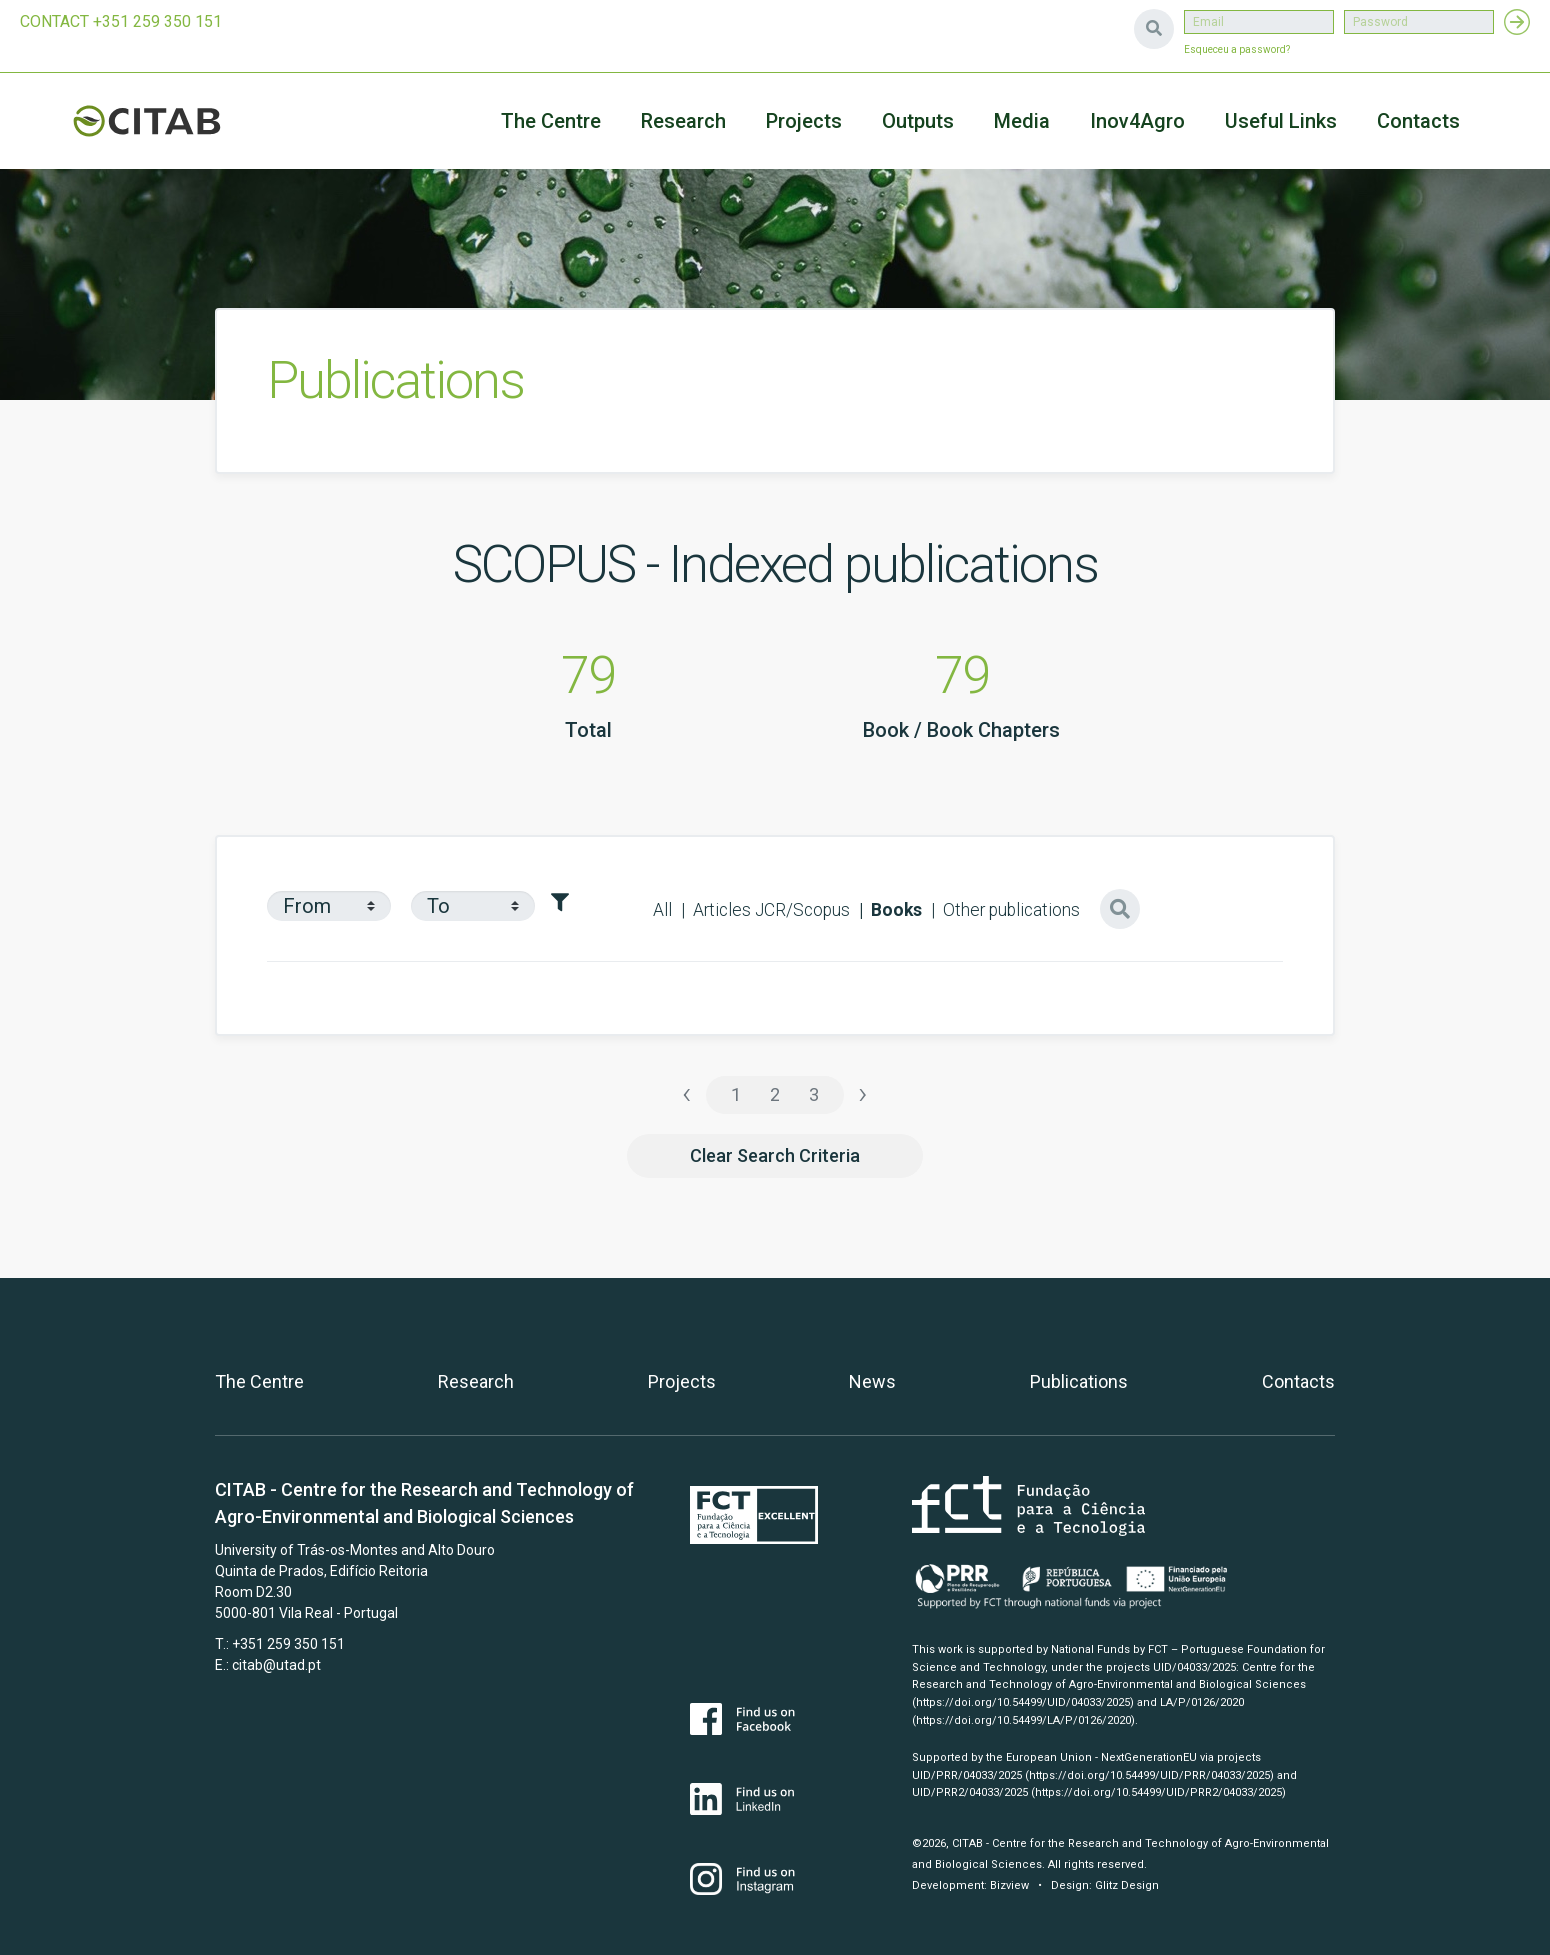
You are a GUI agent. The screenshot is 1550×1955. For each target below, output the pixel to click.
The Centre (551, 121)
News (872, 1381)
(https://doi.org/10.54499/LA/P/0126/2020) (1023, 1720)
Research (683, 121)
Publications (1079, 1381)
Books (896, 910)
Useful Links (1281, 121)
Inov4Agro (1137, 121)
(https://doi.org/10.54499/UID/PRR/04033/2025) (1149, 1775)
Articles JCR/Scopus (771, 910)
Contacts (1418, 121)
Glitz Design (1127, 1885)
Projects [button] (804, 121)
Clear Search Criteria (775, 1155)
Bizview (1009, 1885)
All (662, 910)
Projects (682, 1381)
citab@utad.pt (276, 1665)
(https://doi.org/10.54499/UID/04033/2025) (1023, 1702)
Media (1022, 121)
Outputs (918, 121)
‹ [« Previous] (687, 1093)
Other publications (1011, 910)
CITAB (170, 121)
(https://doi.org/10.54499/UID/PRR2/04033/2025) (1158, 1792)
